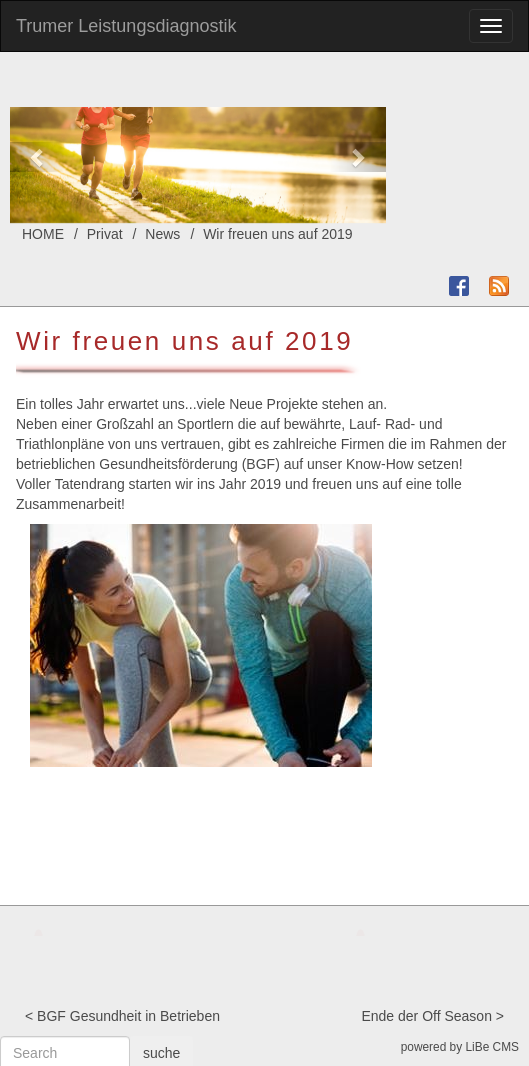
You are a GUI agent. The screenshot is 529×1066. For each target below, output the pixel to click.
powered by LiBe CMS (460, 1047)
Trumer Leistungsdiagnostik (126, 26)
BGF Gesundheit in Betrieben (128, 1016)
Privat (105, 234)
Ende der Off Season (426, 1016)
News (162, 234)
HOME (43, 234)
